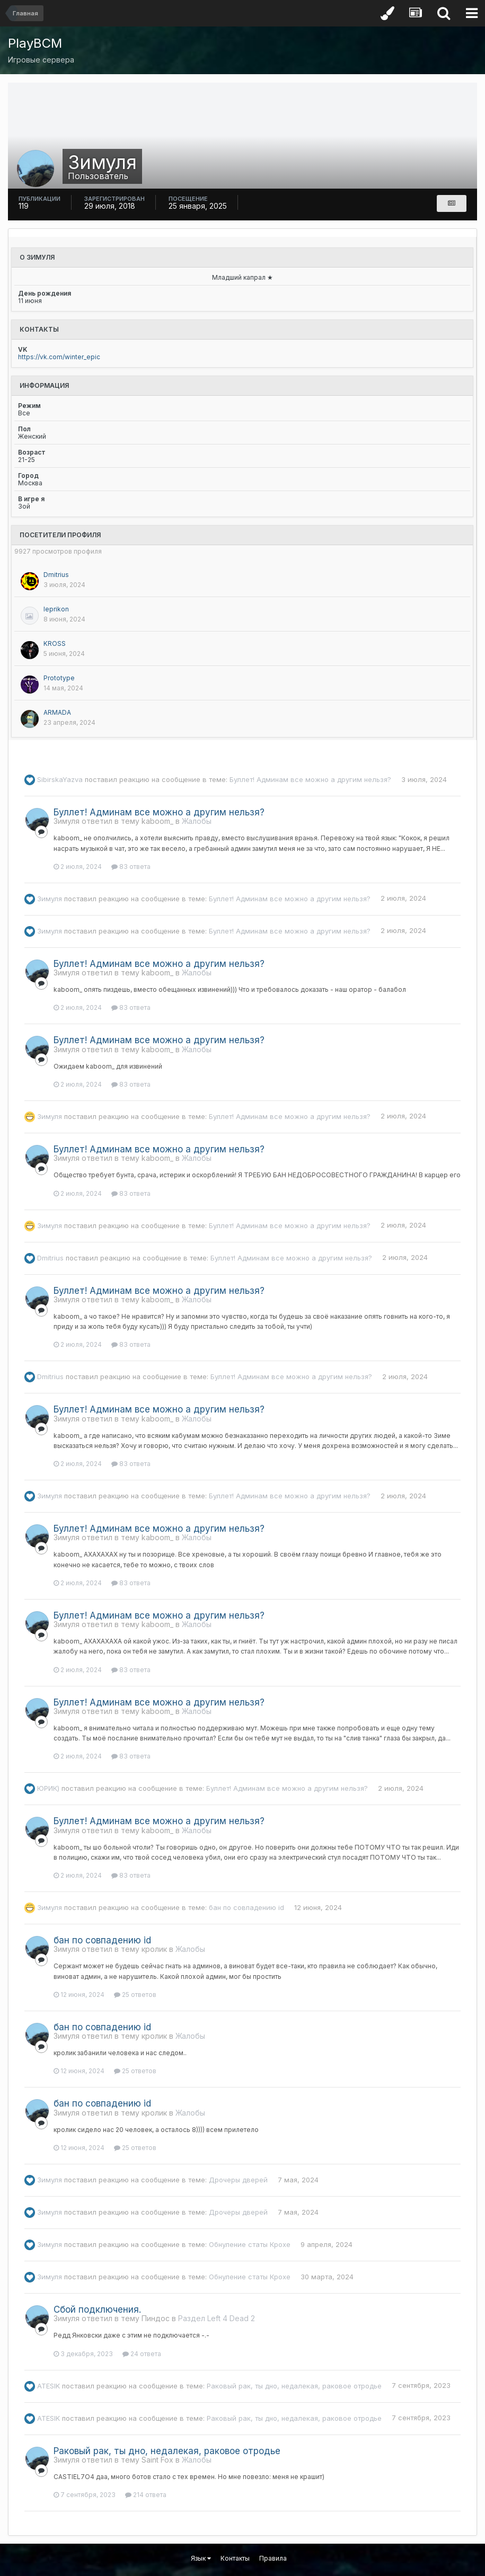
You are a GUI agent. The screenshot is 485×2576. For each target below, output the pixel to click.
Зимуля (49, 898)
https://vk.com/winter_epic (59, 357)
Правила (273, 2558)
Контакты (235, 2558)
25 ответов (135, 1994)
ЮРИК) (48, 1788)
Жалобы (196, 820)
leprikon (56, 609)
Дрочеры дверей (238, 2179)
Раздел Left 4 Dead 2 (216, 2318)
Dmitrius (56, 575)
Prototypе (59, 678)
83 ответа (131, 866)
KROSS (54, 643)
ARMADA (57, 712)
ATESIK (48, 2385)
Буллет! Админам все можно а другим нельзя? (310, 779)
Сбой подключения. (97, 2309)
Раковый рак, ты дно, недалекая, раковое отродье (294, 2385)
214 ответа (145, 2495)
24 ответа (141, 2354)
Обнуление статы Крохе (249, 2244)
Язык (201, 2558)
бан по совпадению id (246, 1907)
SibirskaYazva (60, 779)
